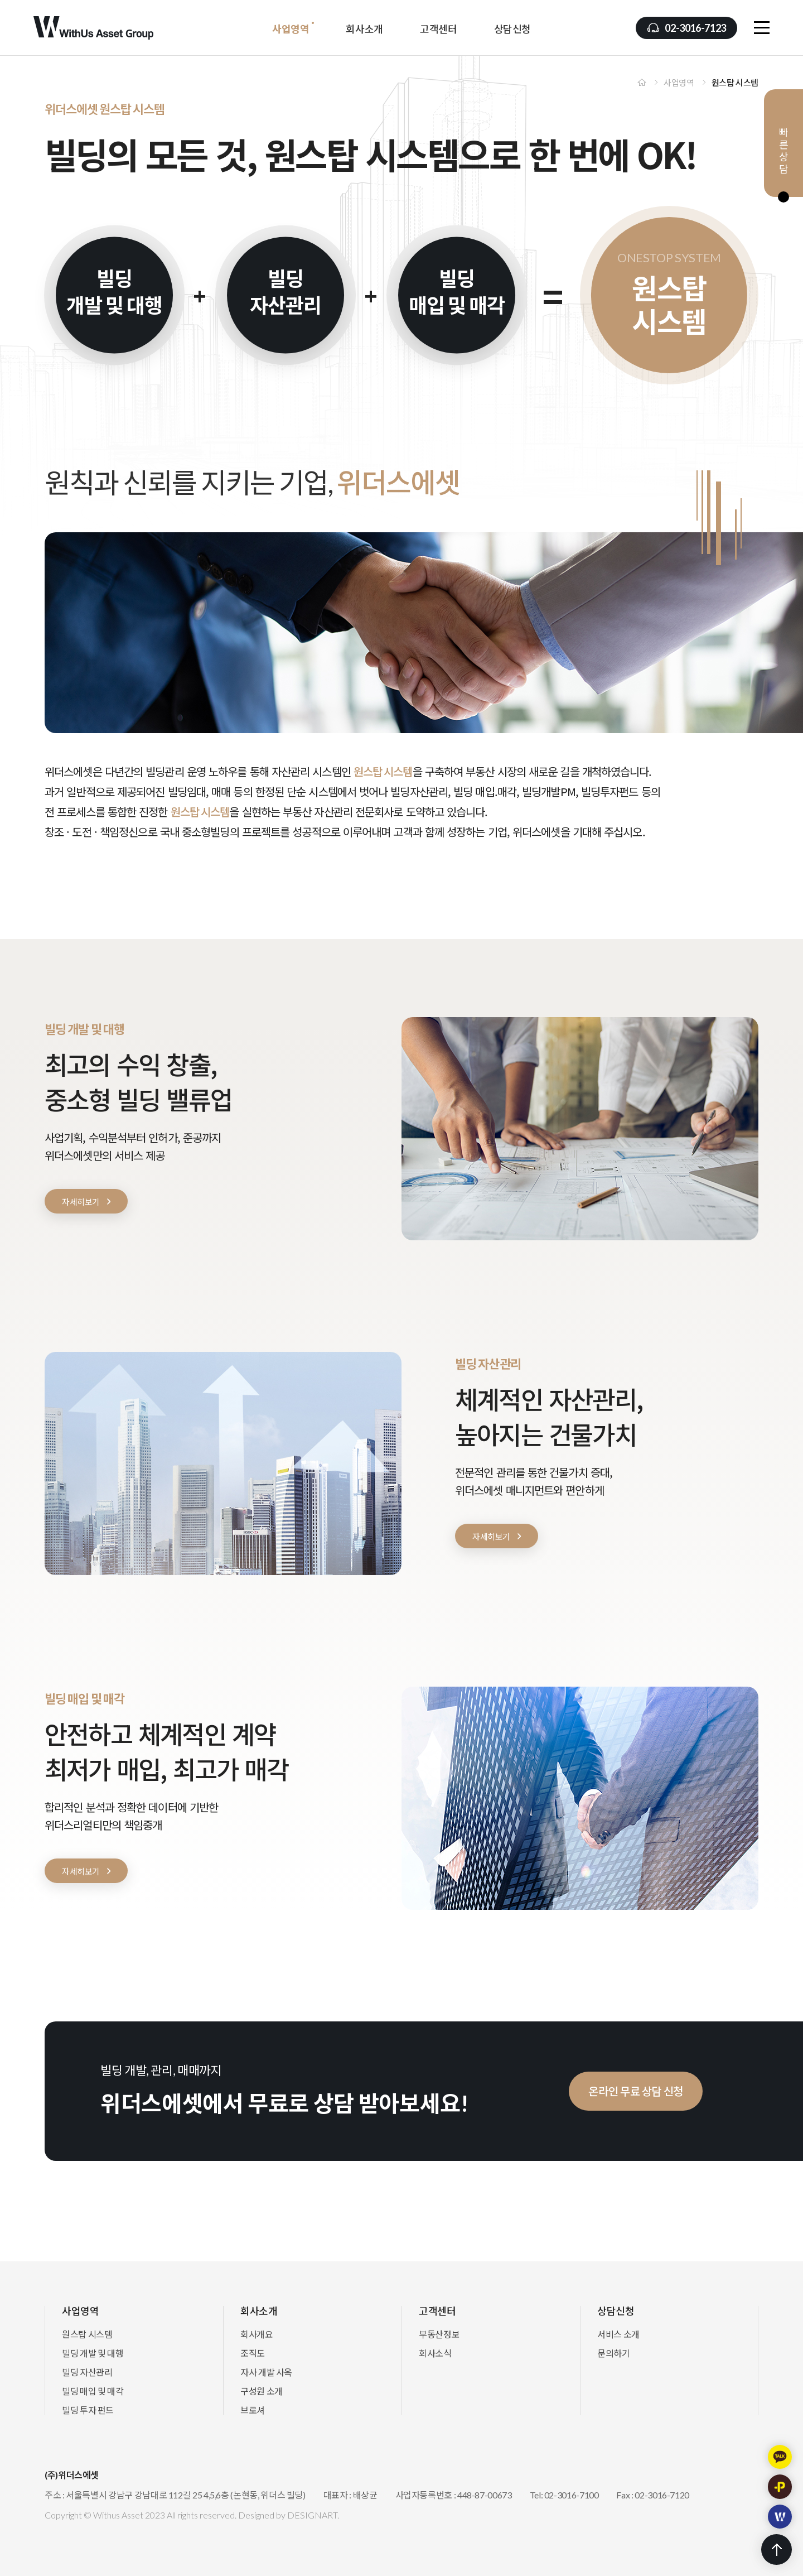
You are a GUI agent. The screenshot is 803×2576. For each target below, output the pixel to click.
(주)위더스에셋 (93, 28)
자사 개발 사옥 (266, 2372)
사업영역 (290, 29)
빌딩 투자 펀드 (88, 2410)
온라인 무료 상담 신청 (679, 2091)
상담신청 (512, 29)
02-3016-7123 (695, 28)
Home (641, 82)
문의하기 (613, 2353)
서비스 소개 (618, 2334)
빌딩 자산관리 (87, 2372)
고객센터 (438, 29)
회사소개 (364, 29)
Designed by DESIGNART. (288, 2515)
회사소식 (435, 2353)
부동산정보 (439, 2334)
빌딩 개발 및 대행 (92, 2353)
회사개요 (256, 2334)
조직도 (252, 2353)
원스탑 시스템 (87, 2334)
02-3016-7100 (571, 2495)
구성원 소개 (261, 2391)
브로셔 (252, 2410)
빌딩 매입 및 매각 (92, 2391)
